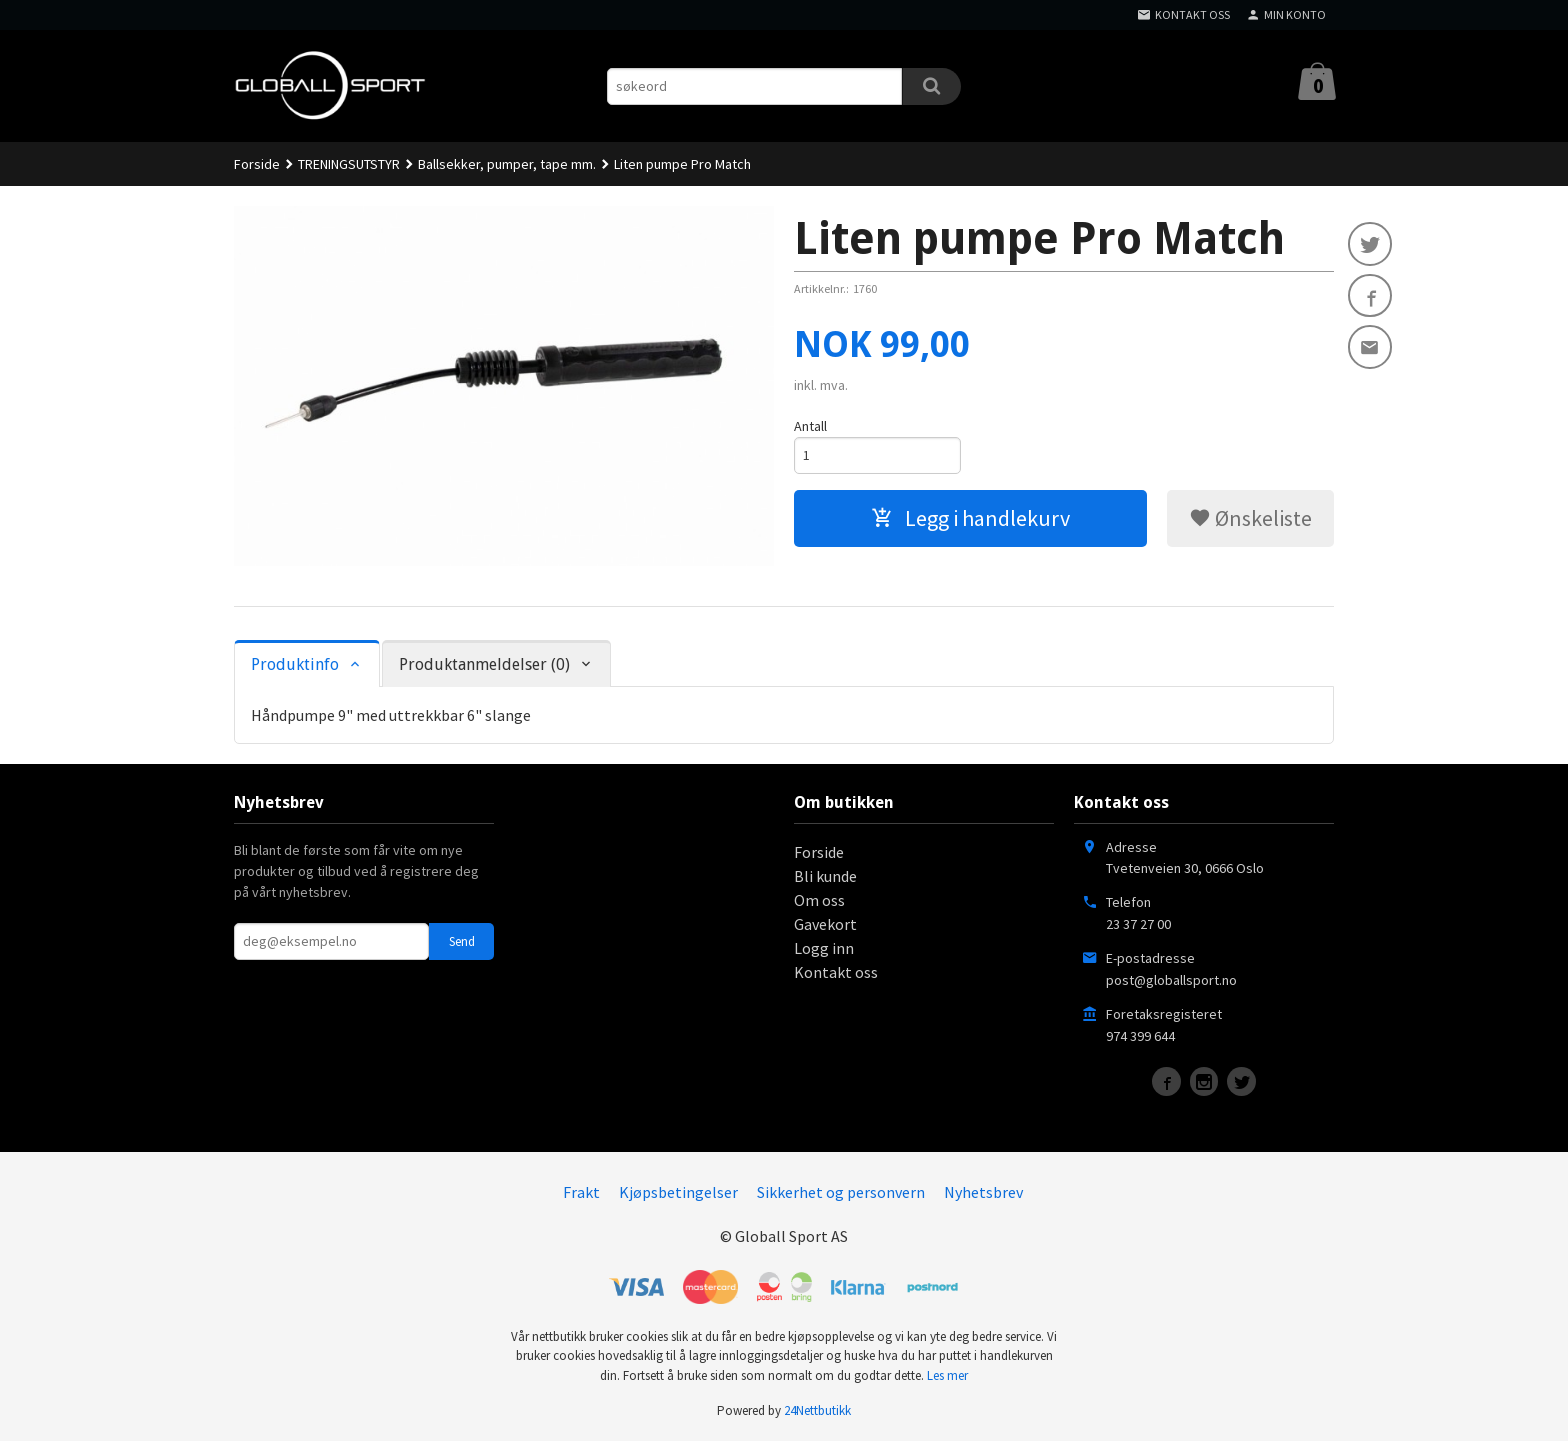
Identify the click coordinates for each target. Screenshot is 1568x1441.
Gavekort (825, 924)
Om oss (819, 900)
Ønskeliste (1250, 518)
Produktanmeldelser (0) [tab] (484, 664)
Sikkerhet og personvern (841, 1192)
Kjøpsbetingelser (678, 1192)
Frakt (581, 1192)
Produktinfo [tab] (295, 664)
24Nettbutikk (817, 1410)
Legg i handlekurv (970, 518)
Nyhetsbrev (983, 1192)
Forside (257, 164)
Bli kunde (825, 876)
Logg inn (824, 948)
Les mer (947, 1375)
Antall (810, 426)
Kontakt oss (836, 972)
